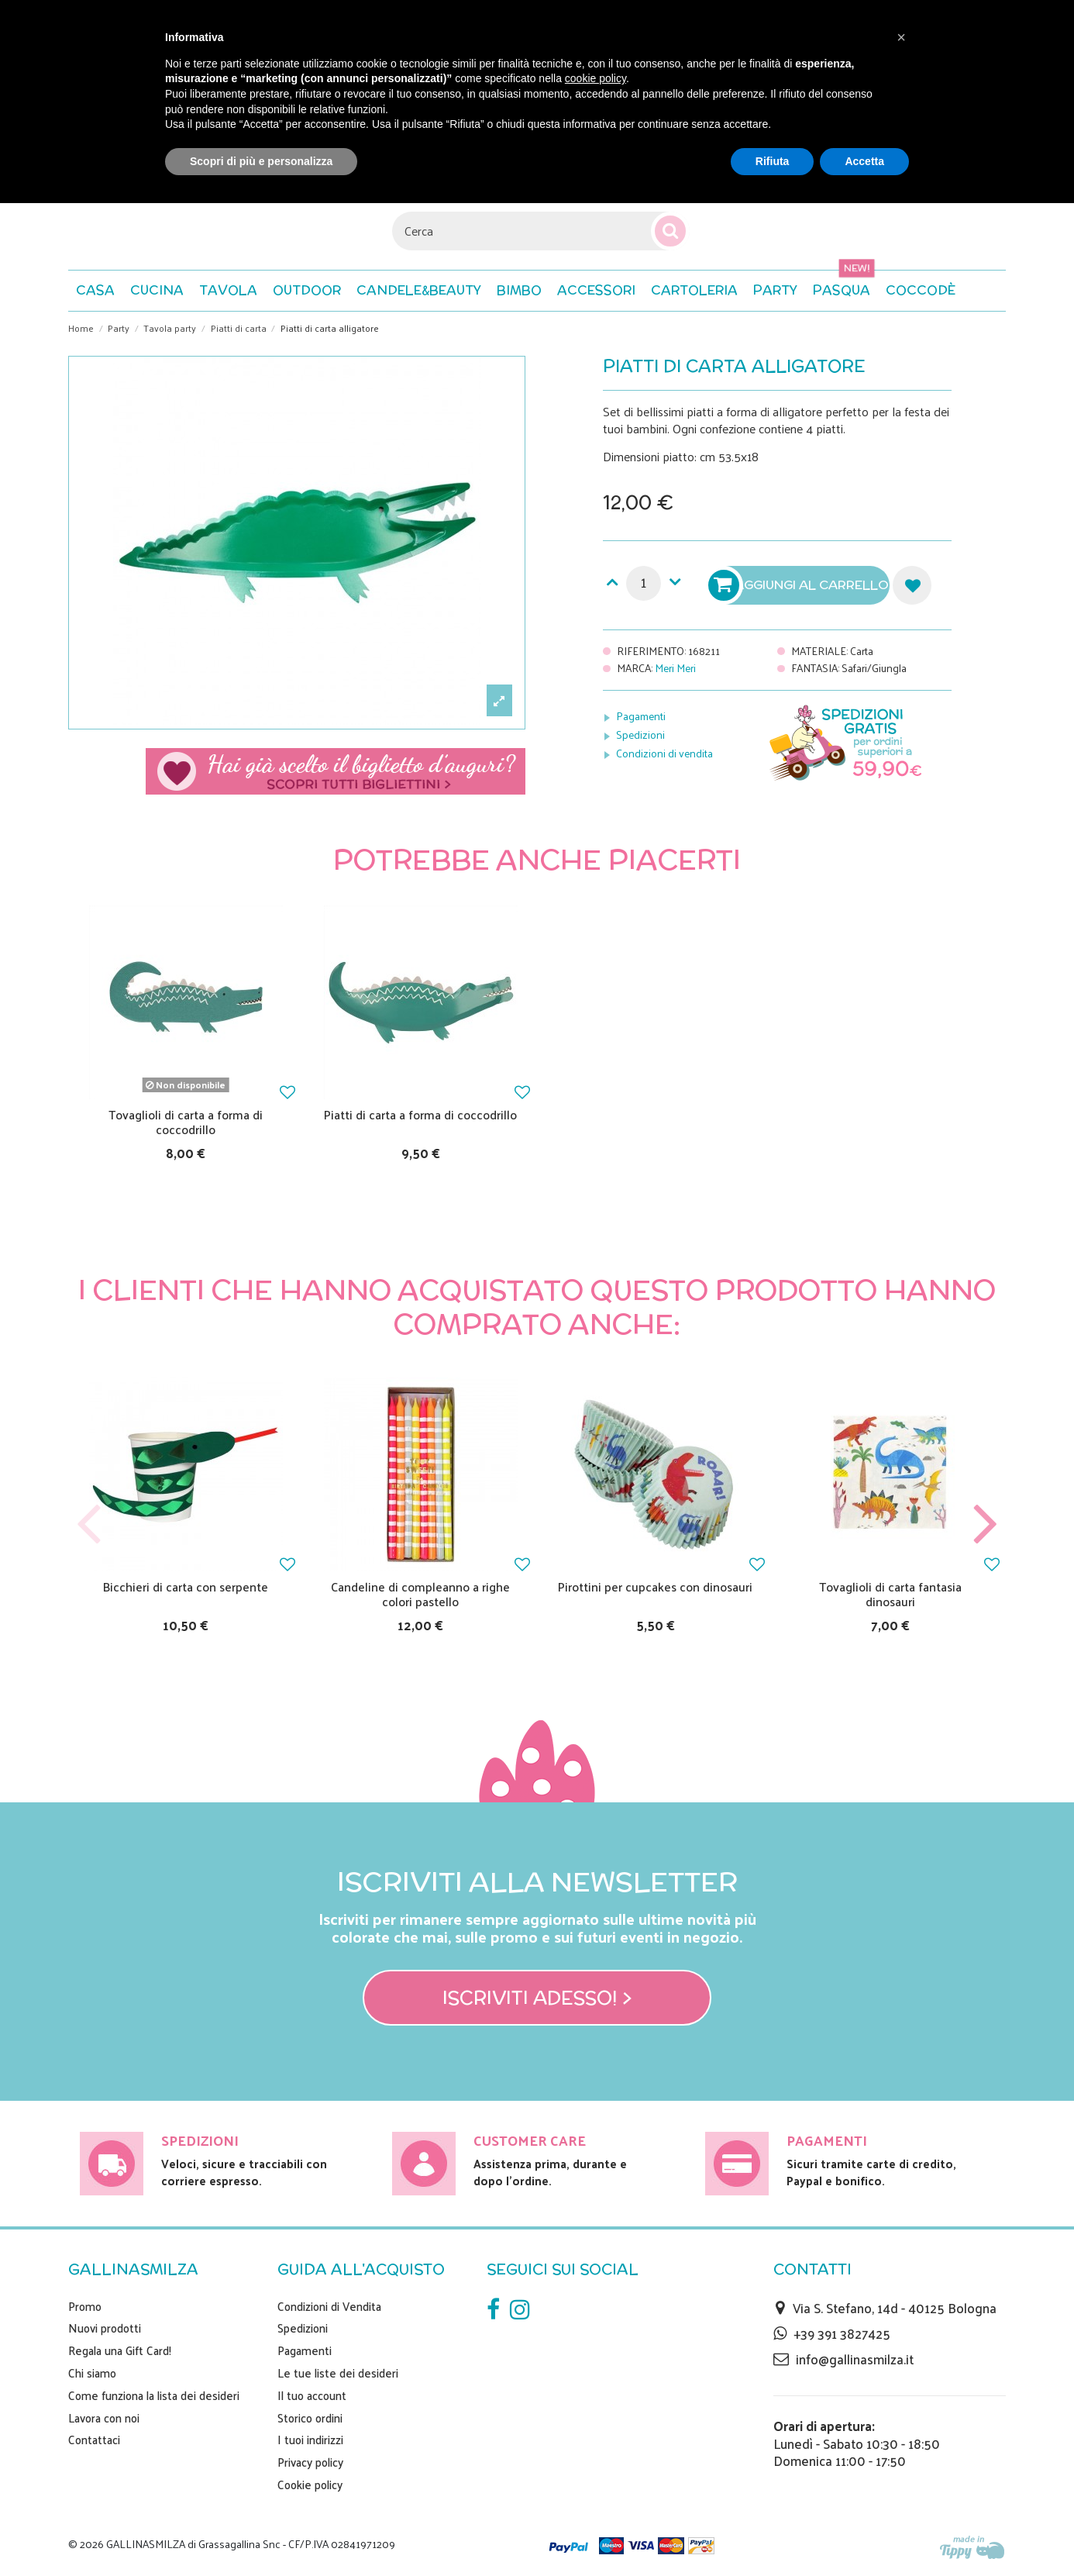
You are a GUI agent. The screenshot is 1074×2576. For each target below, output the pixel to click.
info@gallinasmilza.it (855, 2359)
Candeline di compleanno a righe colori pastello (420, 1593)
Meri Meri (675, 668)
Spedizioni (640, 734)
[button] (920, 291)
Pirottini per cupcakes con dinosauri (655, 1586)
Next (985, 1524)
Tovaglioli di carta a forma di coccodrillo (185, 1121)
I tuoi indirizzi (310, 2439)
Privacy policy (310, 2462)
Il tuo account (311, 2395)
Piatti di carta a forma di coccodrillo (420, 1114)
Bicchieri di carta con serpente (185, 1586)
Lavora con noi (103, 2417)
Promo (85, 2306)
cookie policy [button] (595, 78)
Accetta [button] (864, 161)
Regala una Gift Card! (119, 2350)
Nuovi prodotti (104, 2327)
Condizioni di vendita (664, 753)
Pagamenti (641, 716)
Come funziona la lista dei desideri (153, 2395)
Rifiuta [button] (773, 161)
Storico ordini (310, 2417)
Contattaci (94, 2439)
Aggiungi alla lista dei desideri (912, 585)
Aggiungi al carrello (800, 585)
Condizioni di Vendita (329, 2306)
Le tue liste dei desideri (337, 2372)
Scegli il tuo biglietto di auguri (335, 771)
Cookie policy (310, 2484)
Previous (89, 1524)
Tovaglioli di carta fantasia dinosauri (890, 1593)
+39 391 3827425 (841, 2333)
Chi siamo (92, 2372)
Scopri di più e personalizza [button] (261, 161)
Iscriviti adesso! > (537, 1998)
